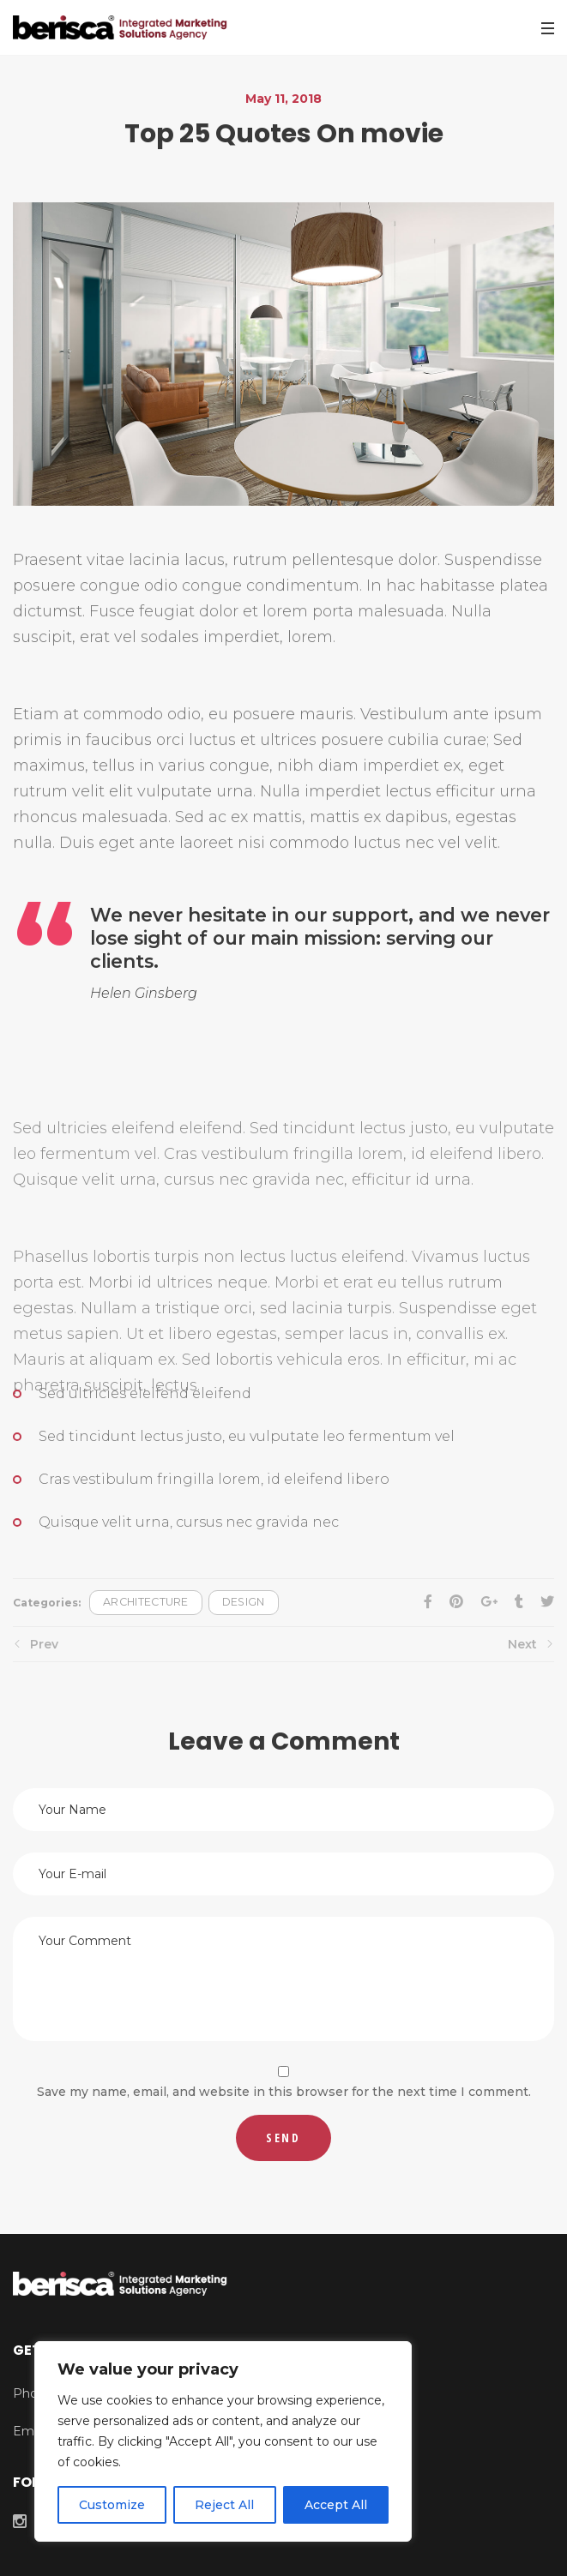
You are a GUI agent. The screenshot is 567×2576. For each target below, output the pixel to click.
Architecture (146, 1601)
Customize (112, 2505)
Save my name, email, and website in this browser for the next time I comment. (284, 2091)
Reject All (224, 2505)
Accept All (336, 2505)
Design (243, 1601)
